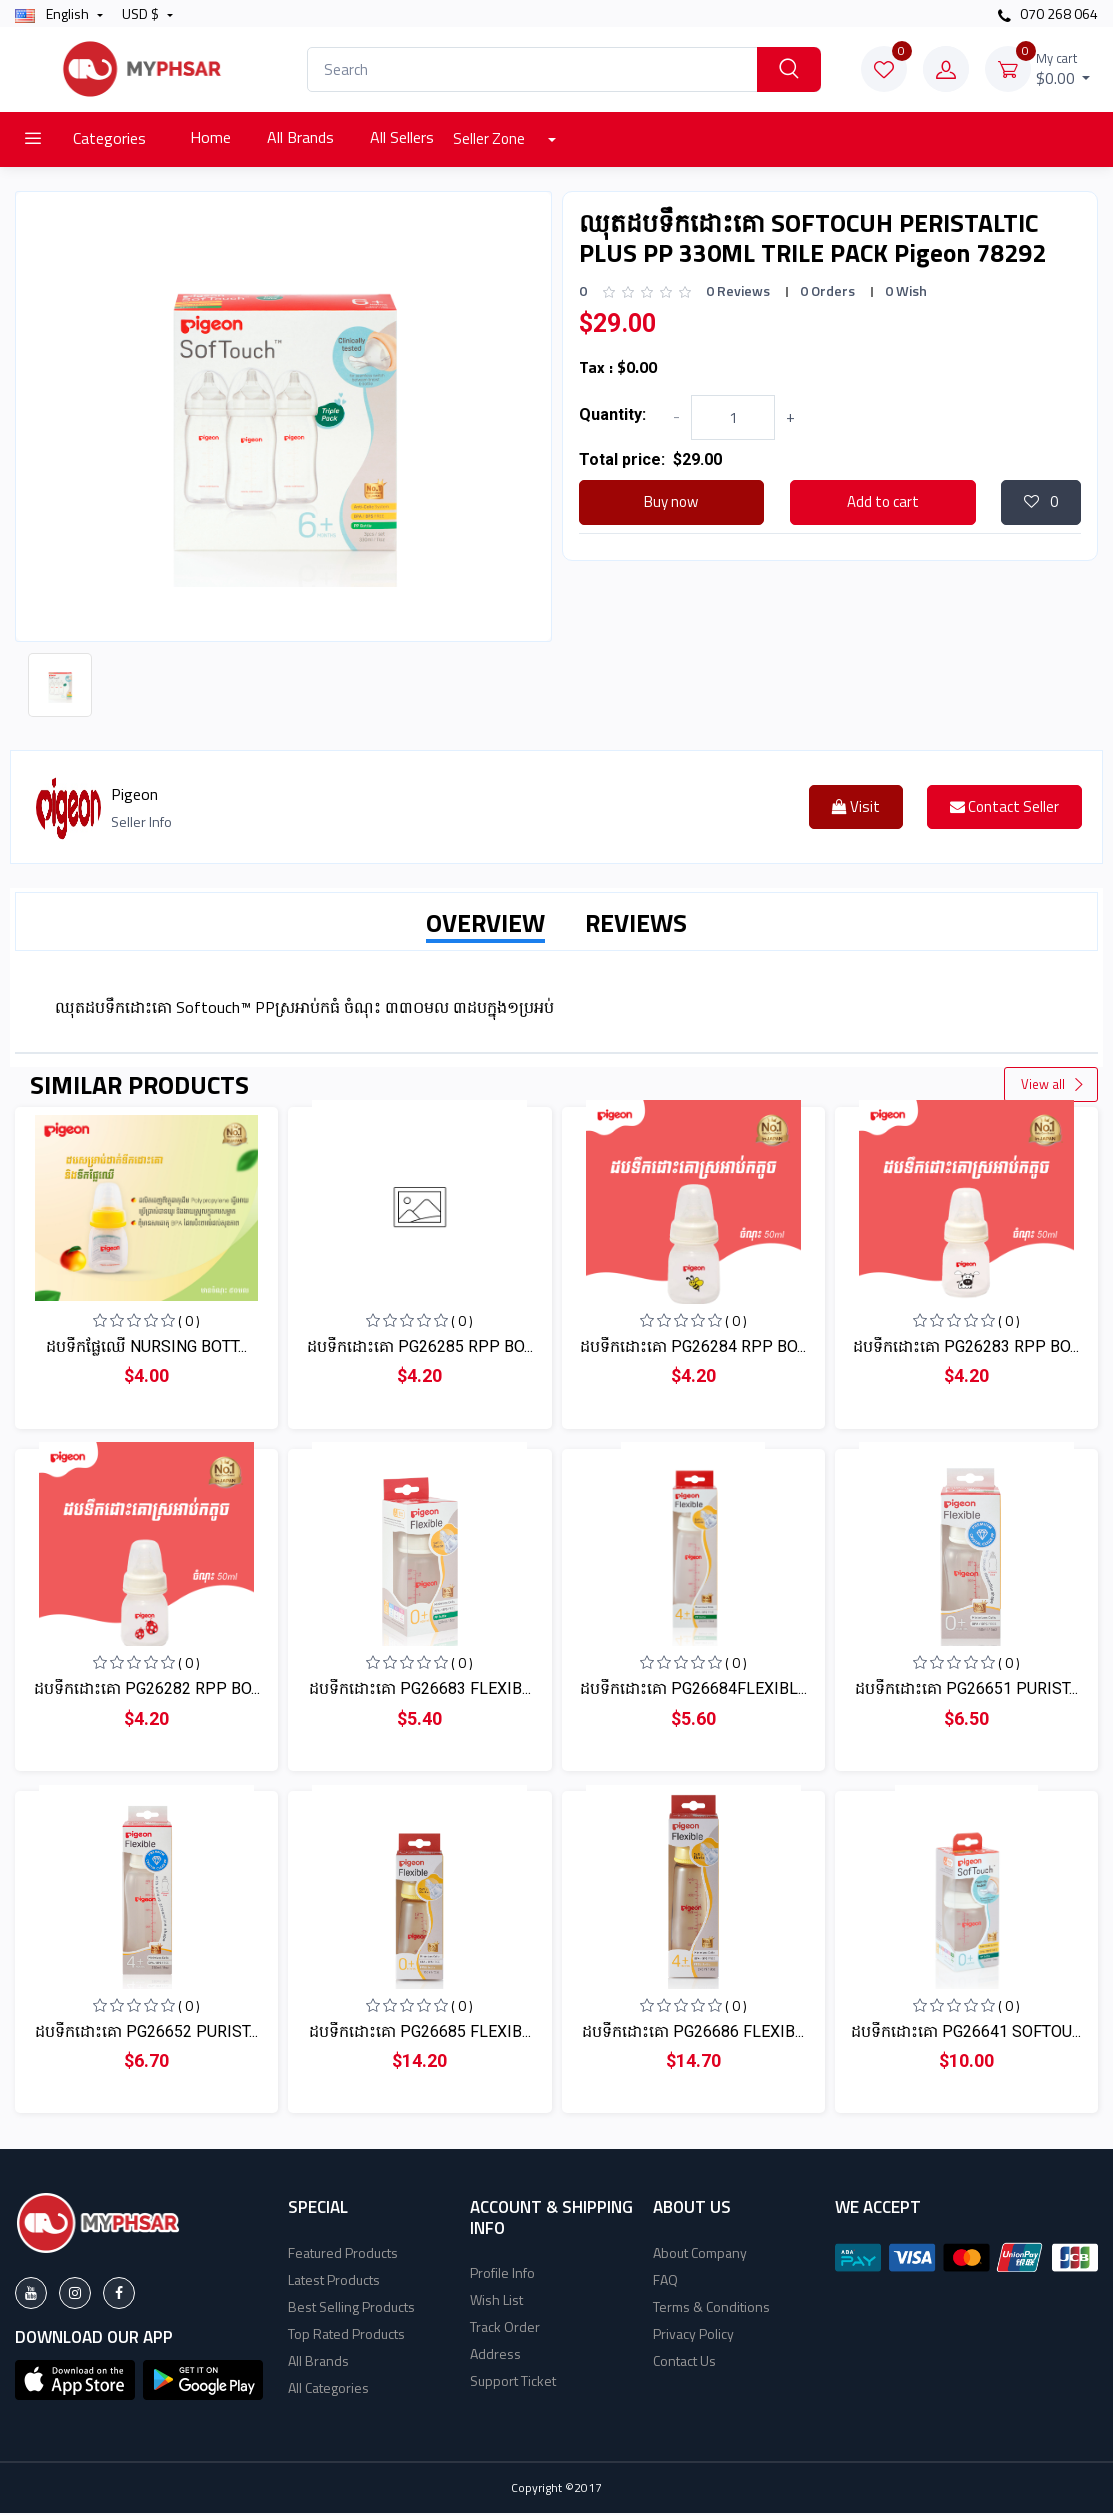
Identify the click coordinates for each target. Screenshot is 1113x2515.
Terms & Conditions (711, 2308)
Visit (856, 808)
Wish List (496, 2301)
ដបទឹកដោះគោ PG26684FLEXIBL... (693, 1690)
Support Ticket (513, 2382)
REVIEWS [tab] (636, 925)
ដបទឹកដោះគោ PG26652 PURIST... (146, 2033)
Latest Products (334, 2281)
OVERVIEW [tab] (485, 925)
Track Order (505, 2328)
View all (1053, 1086)
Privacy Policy (693, 2335)
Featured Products (343, 2254)
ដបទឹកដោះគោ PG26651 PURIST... (966, 1690)
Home (210, 137)
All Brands (300, 137)
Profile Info (502, 2274)
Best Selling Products (351, 2308)
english (53, 13)
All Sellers (402, 137)
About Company (700, 2254)
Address (495, 2355)
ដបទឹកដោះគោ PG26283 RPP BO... (966, 1348)
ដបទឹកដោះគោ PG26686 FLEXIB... (693, 2033)
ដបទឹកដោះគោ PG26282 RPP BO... (147, 1690)
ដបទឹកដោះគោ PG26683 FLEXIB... (420, 1690)
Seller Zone (490, 138)
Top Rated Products (346, 2335)
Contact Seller (1004, 808)
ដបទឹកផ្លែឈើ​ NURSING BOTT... (146, 1348)
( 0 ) (189, 1322)
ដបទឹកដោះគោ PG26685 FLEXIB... (420, 2033)
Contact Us (684, 2362)
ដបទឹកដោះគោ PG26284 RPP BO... (693, 1348)
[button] (75, 2380)
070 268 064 (1048, 13)
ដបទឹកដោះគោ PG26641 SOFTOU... (966, 2033)
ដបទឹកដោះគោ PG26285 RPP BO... (420, 1348)
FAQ (665, 2281)
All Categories (328, 2389)
